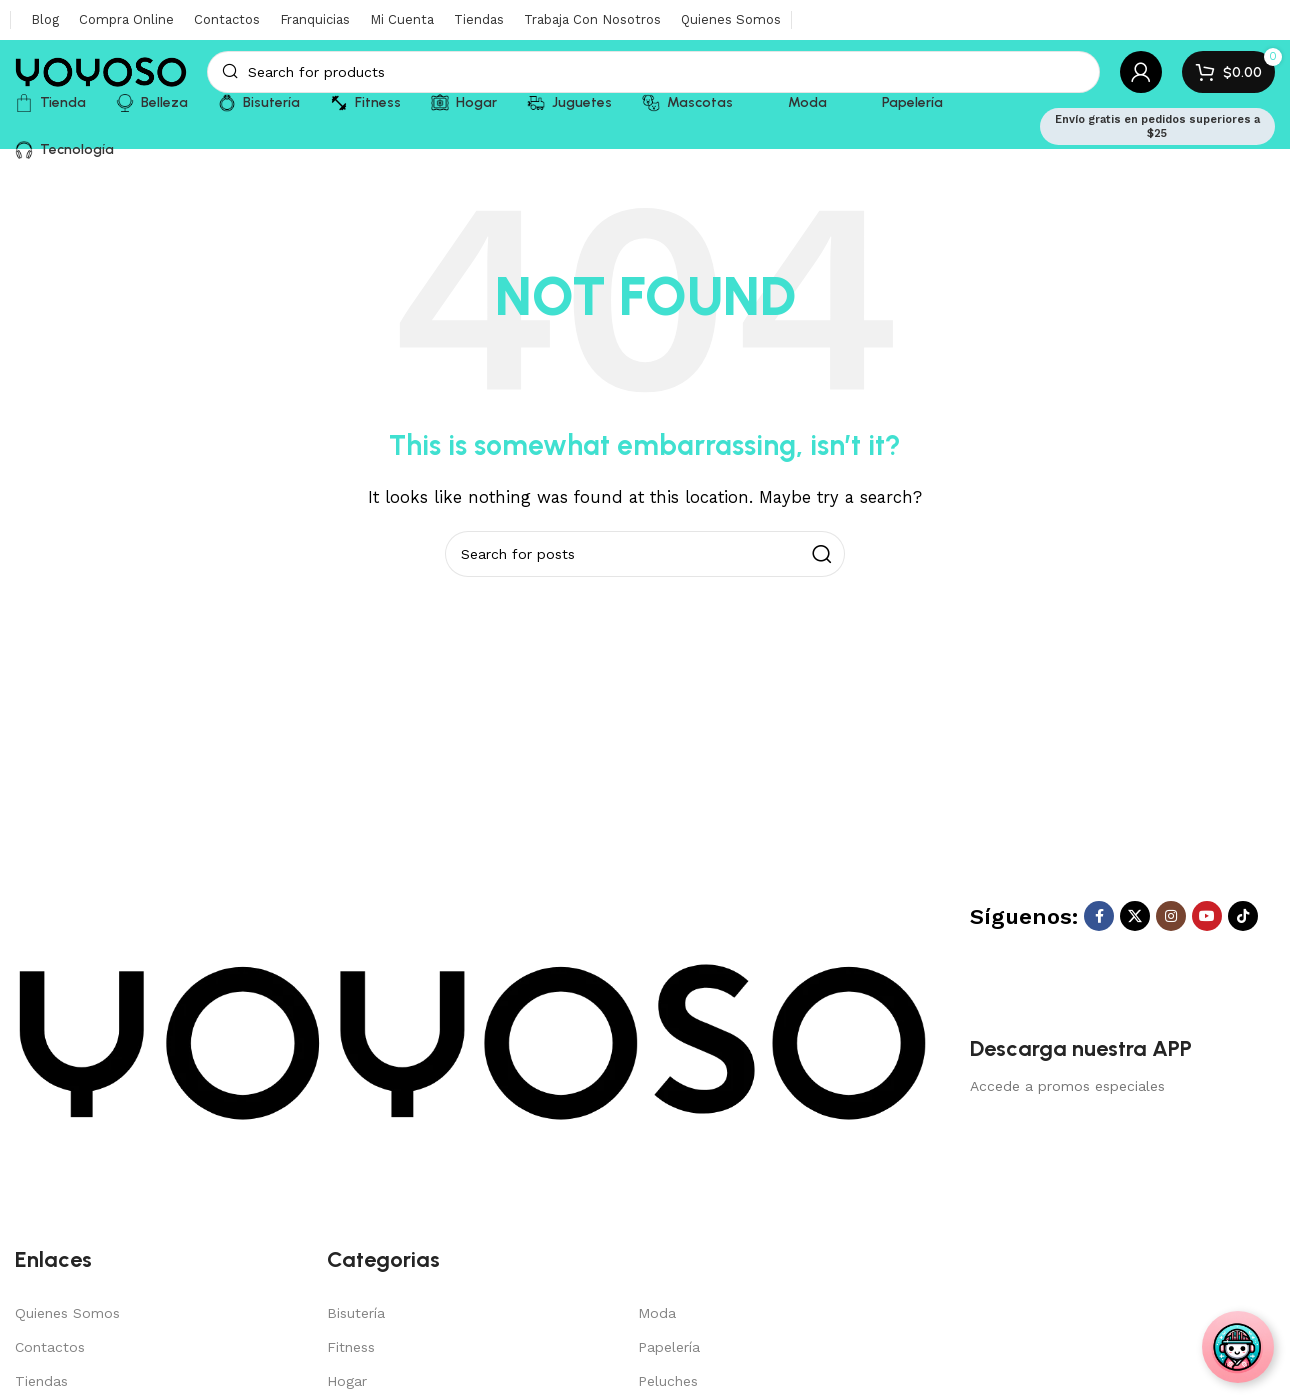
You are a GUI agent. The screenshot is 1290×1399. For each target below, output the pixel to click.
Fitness (351, 1347)
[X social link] (1135, 916)
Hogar (347, 1381)
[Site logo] (101, 71)
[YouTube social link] (1207, 916)
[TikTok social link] (1243, 916)
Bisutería (356, 1313)
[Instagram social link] (1171, 916)
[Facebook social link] (1099, 916)
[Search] (653, 72)
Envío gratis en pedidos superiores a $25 (1157, 126)
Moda (657, 1313)
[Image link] (472, 1041)
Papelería (669, 1347)
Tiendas (41, 1381)
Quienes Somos (67, 1313)
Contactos (50, 1347)
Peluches (668, 1381)
